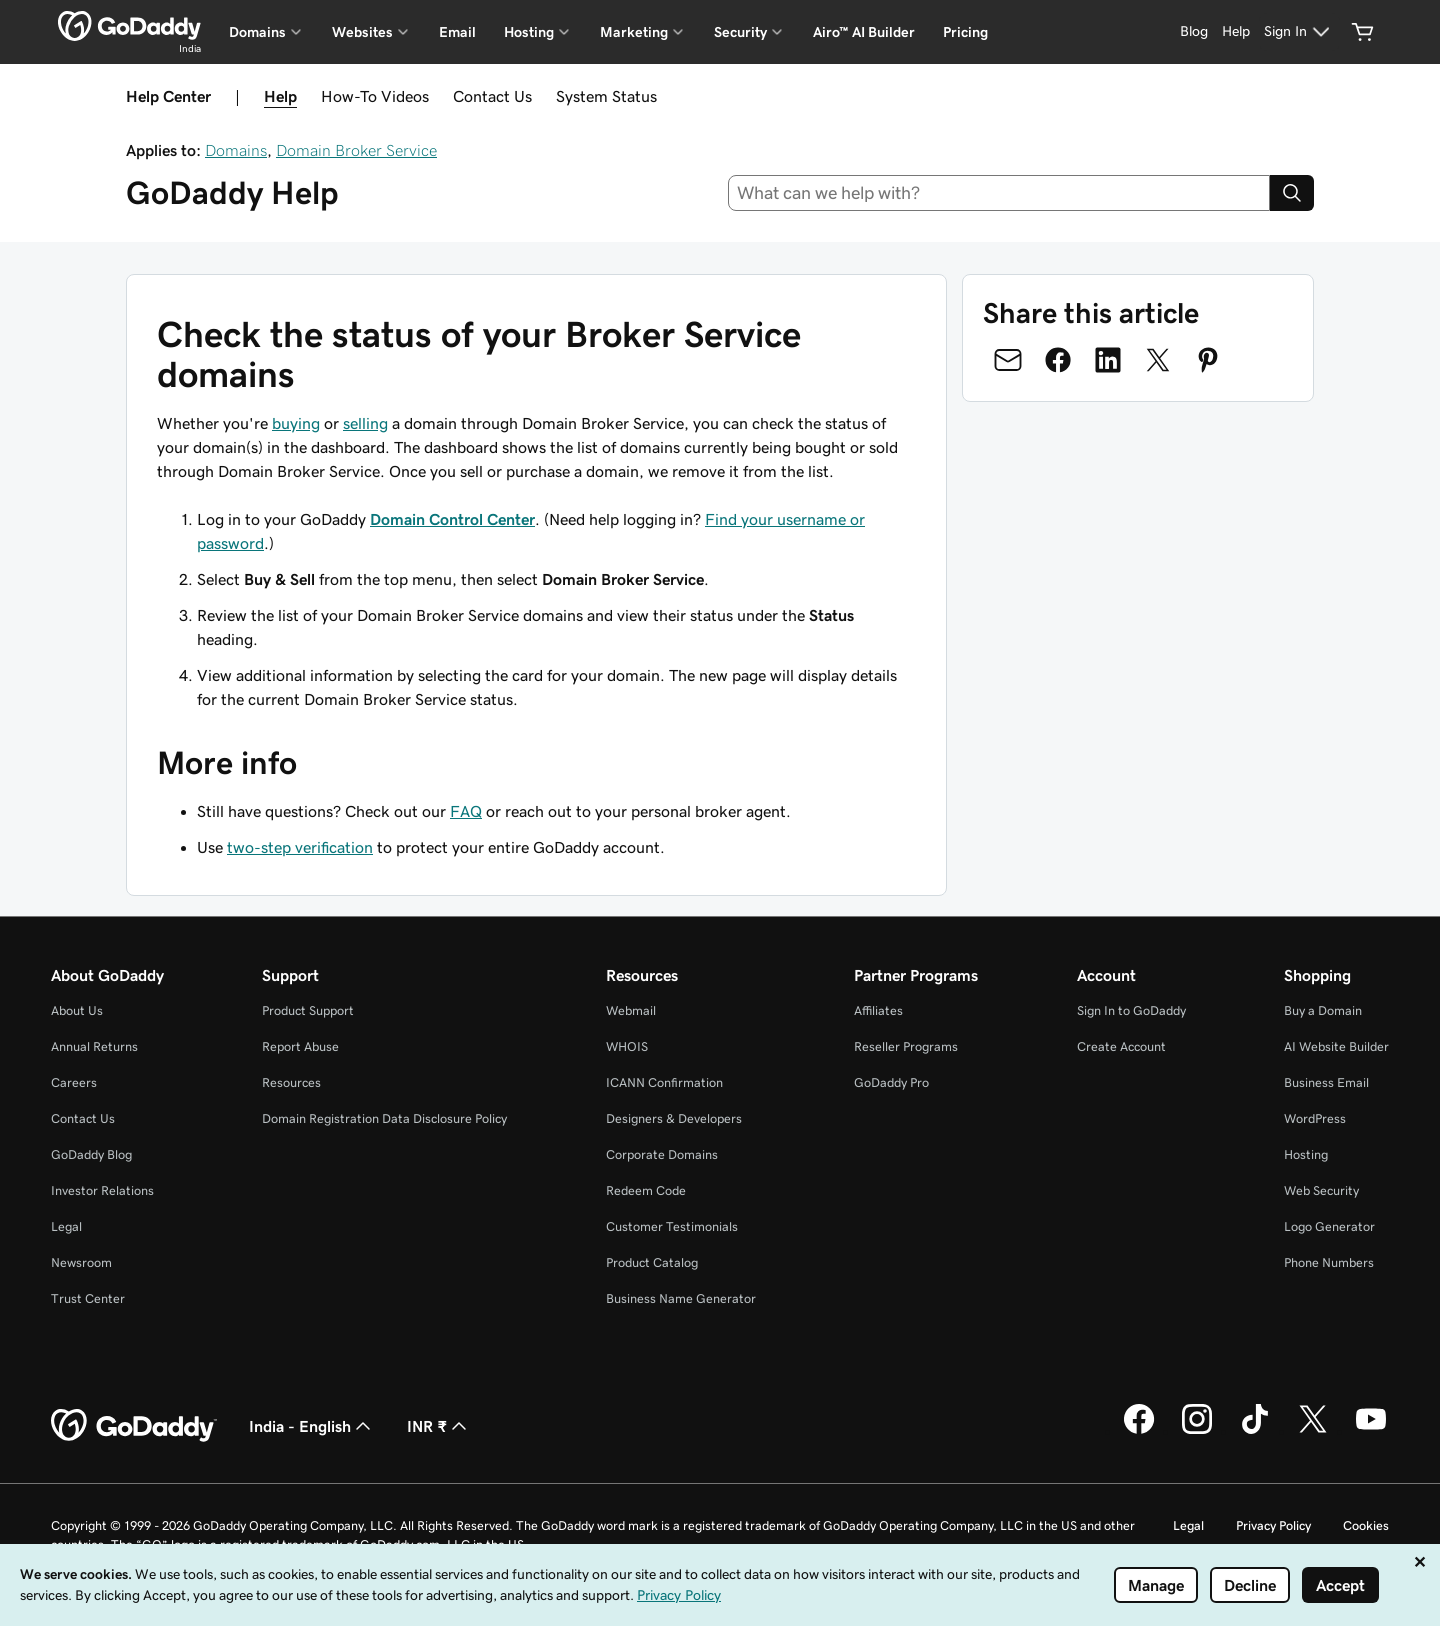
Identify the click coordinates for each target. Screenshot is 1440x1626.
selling (365, 423)
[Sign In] (1299, 32)
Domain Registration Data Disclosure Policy (384, 1118)
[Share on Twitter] (1158, 360)
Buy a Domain (1323, 1010)
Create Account (1121, 1046)
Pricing (965, 32)
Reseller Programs (906, 1046)
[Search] (1292, 193)
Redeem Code (646, 1190)
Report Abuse (300, 1046)
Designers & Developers (674, 1118)
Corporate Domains (662, 1154)
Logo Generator (1329, 1226)
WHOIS (627, 1046)
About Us (77, 1010)
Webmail (631, 1010)
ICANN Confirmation (664, 1082)
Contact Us (492, 96)
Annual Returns (94, 1046)
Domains (236, 150)
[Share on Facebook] (1058, 360)
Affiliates (878, 1010)
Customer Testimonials (672, 1226)
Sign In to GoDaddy (1131, 1010)
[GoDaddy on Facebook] (1139, 1431)
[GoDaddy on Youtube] (1371, 1431)
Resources (291, 1082)
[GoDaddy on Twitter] (1313, 1431)
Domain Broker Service (356, 150)
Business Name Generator (681, 1298)
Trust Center (88, 1298)
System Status (606, 96)
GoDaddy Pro (891, 1082)
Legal (66, 1226)
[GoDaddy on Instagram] (1197, 1431)
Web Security (1321, 1190)
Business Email (1326, 1082)
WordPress (1315, 1118)
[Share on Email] (1008, 360)
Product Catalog (652, 1262)
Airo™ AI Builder (864, 32)
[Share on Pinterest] (1208, 360)
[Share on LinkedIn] (1108, 360)
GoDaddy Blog (91, 1154)
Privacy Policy (1273, 1525)
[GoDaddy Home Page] (134, 1426)
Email (457, 32)
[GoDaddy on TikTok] (1255, 1431)
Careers (74, 1082)
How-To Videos (375, 96)
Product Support (308, 1010)
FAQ (466, 811)
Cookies (1366, 1525)
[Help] (1236, 32)
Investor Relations (102, 1190)
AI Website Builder (1336, 1046)
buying (296, 423)
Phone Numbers (1329, 1262)
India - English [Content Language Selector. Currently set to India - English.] (312, 1426)
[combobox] (999, 193)
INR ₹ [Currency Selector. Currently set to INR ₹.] (439, 1426)
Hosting (1306, 1154)
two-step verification (300, 847)
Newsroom (81, 1262)
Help (280, 96)
